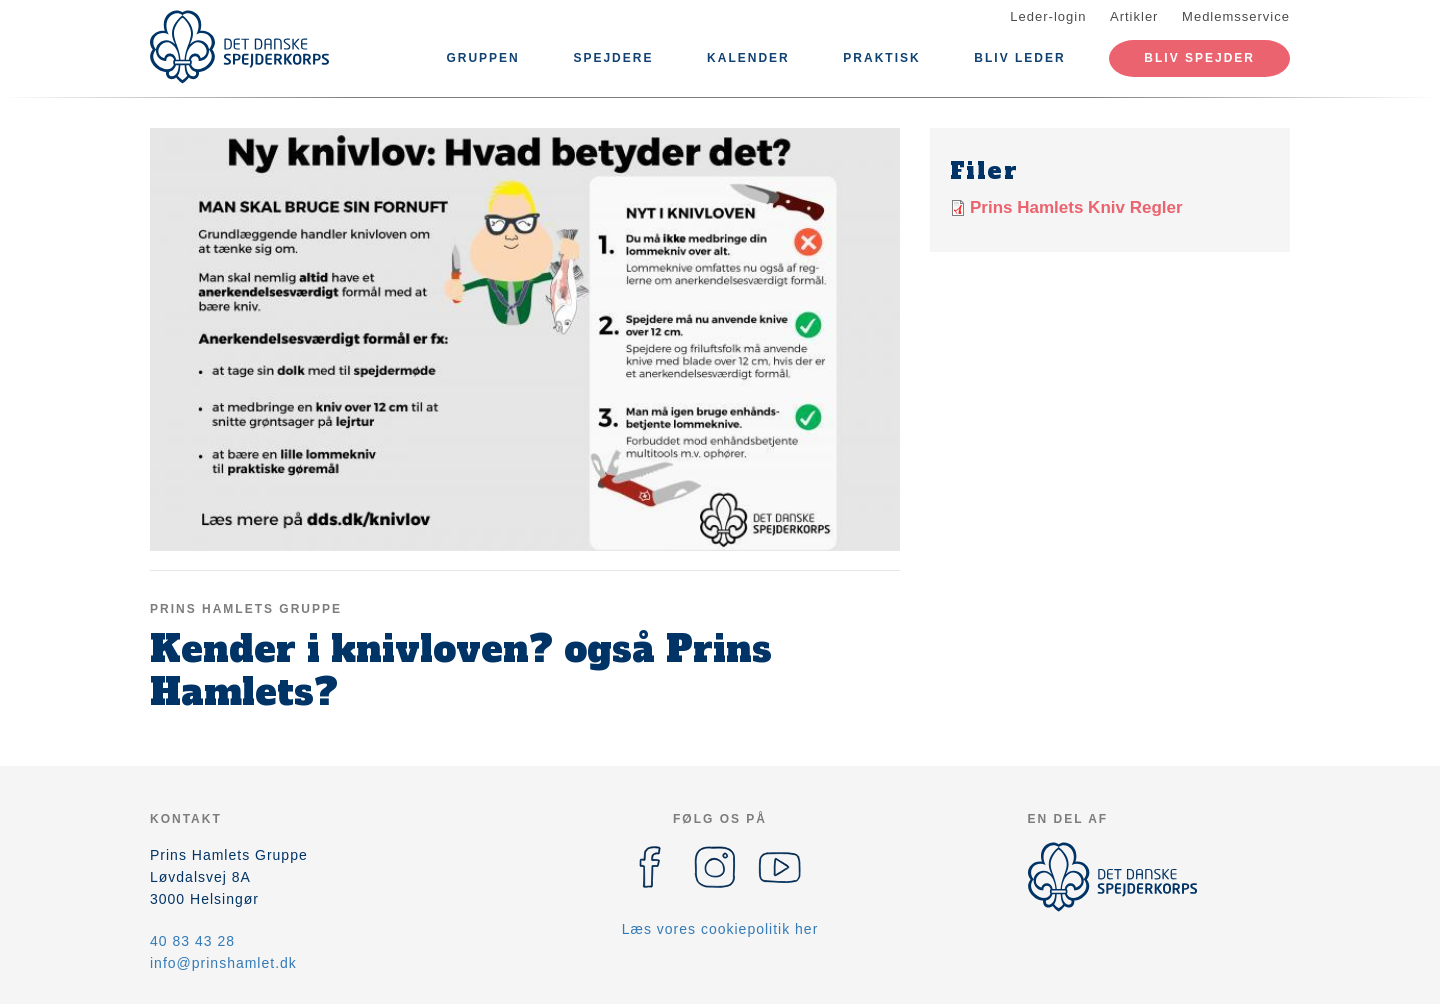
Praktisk (881, 58)
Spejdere (613, 58)
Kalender (748, 58)
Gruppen (482, 58)
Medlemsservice (1236, 16)
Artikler (1134, 16)
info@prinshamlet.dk (223, 963)
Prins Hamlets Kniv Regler (1076, 207)
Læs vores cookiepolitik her (720, 929)
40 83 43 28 (192, 941)
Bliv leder (1019, 58)
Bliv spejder (1199, 58)
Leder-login (1048, 16)
